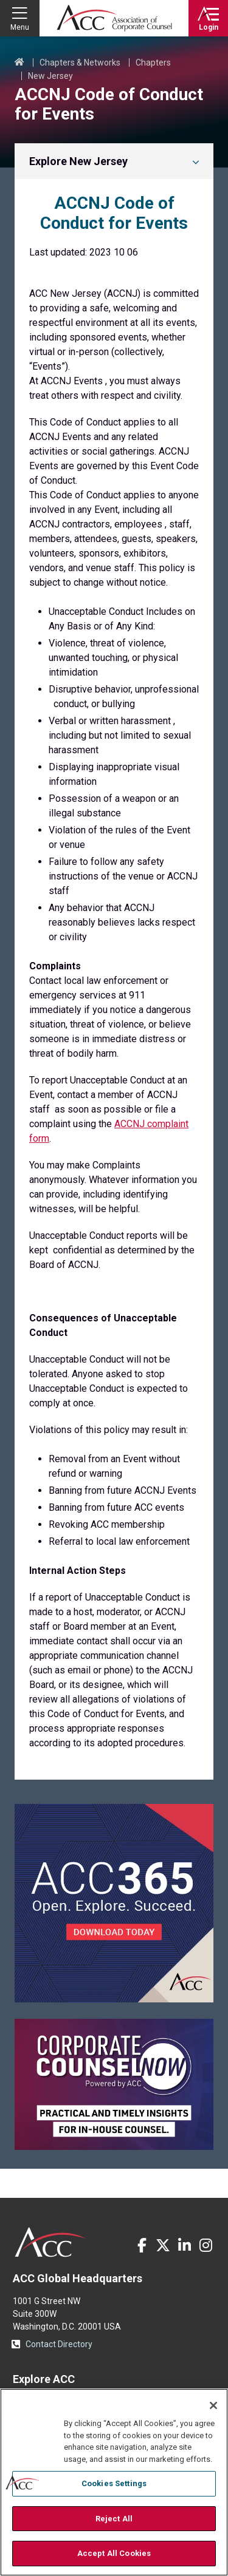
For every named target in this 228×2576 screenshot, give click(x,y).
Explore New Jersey (78, 161)
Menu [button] (19, 27)
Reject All (114, 2518)
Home (19, 62)
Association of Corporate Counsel (114, 18)
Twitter (163, 2245)
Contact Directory (59, 2344)
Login (208, 27)
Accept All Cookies (114, 2553)
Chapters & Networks (80, 62)
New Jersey (50, 76)
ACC (51, 2242)
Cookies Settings (114, 2483)
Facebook (141, 2245)
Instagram (205, 2245)
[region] (114, 2482)
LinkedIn (184, 2245)
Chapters (153, 62)
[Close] (213, 2405)
